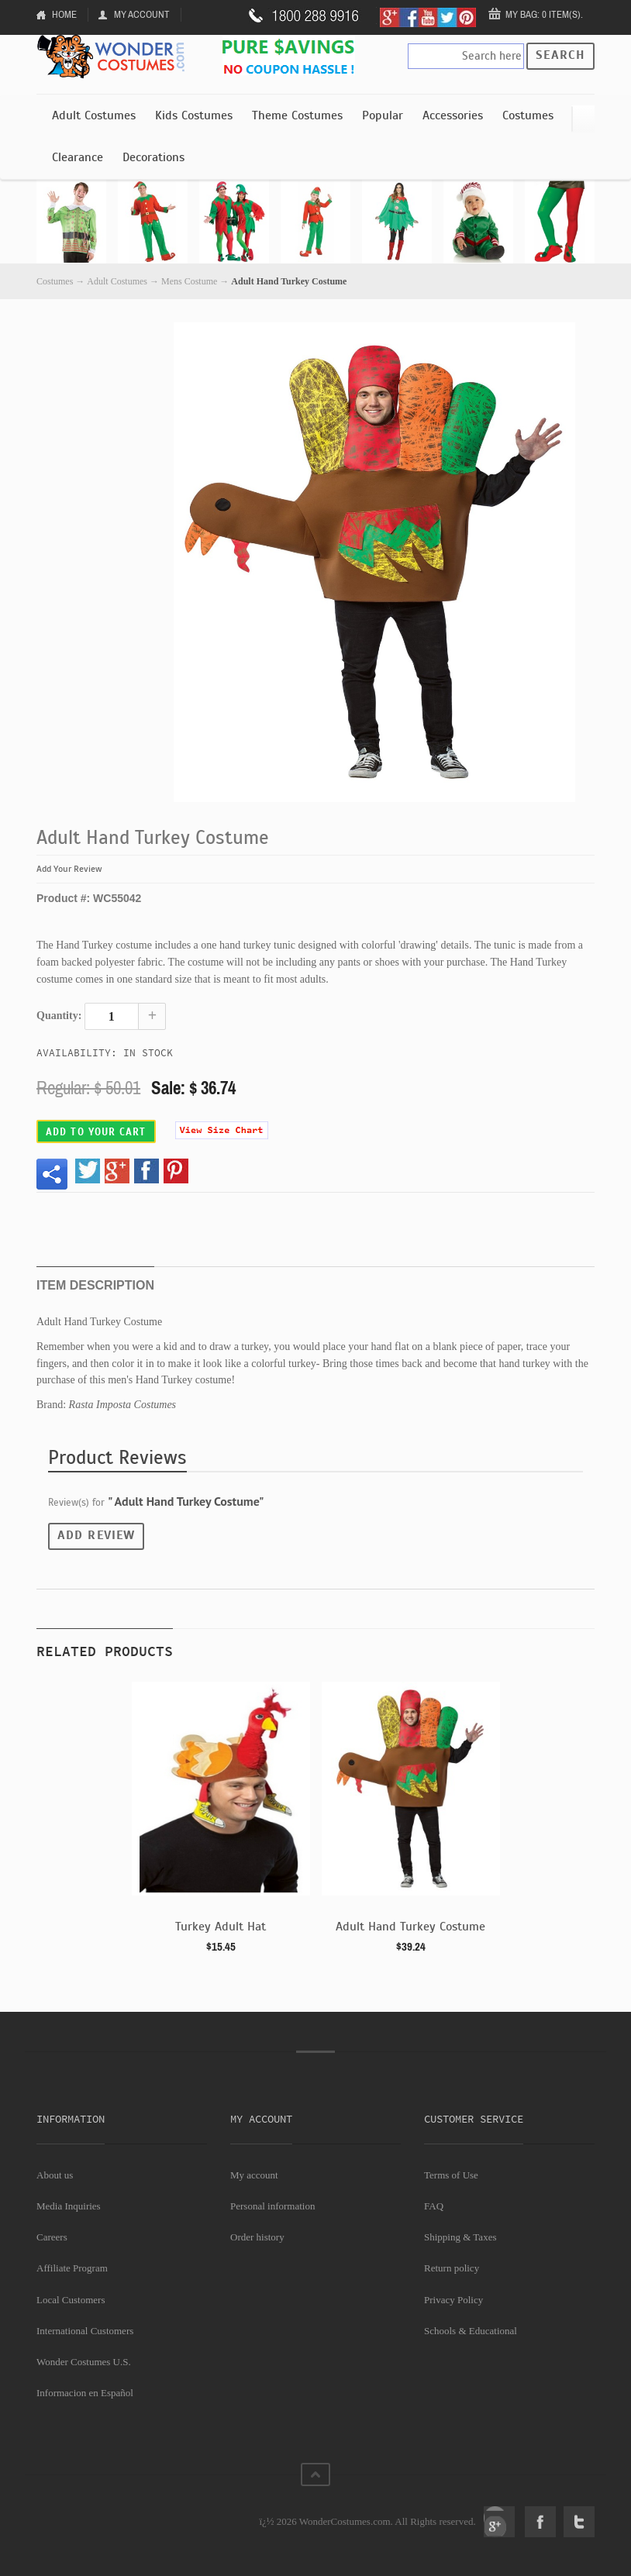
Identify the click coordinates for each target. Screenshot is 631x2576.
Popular (382, 115)
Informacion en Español (84, 2393)
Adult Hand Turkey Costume (410, 1926)
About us (54, 2175)
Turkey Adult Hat (220, 1926)
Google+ (499, 2521)
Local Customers (70, 2300)
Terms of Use (451, 2175)
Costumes (527, 115)
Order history (257, 2237)
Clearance (77, 157)
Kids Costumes (194, 115)
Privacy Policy (453, 2300)
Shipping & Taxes (460, 2237)
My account (254, 2175)
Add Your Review (69, 868)
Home (64, 14)
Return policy (451, 2268)
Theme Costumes (297, 115)
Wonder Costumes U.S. (83, 2362)
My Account (142, 14)
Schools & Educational (470, 2331)
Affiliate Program (72, 2268)
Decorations (153, 157)
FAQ (433, 2206)
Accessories (452, 115)
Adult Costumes (94, 115)
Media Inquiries (68, 2206)
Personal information (272, 2206)
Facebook (540, 2521)
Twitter (579, 2521)
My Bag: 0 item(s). (544, 14)
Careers (51, 2237)
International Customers (84, 2331)
